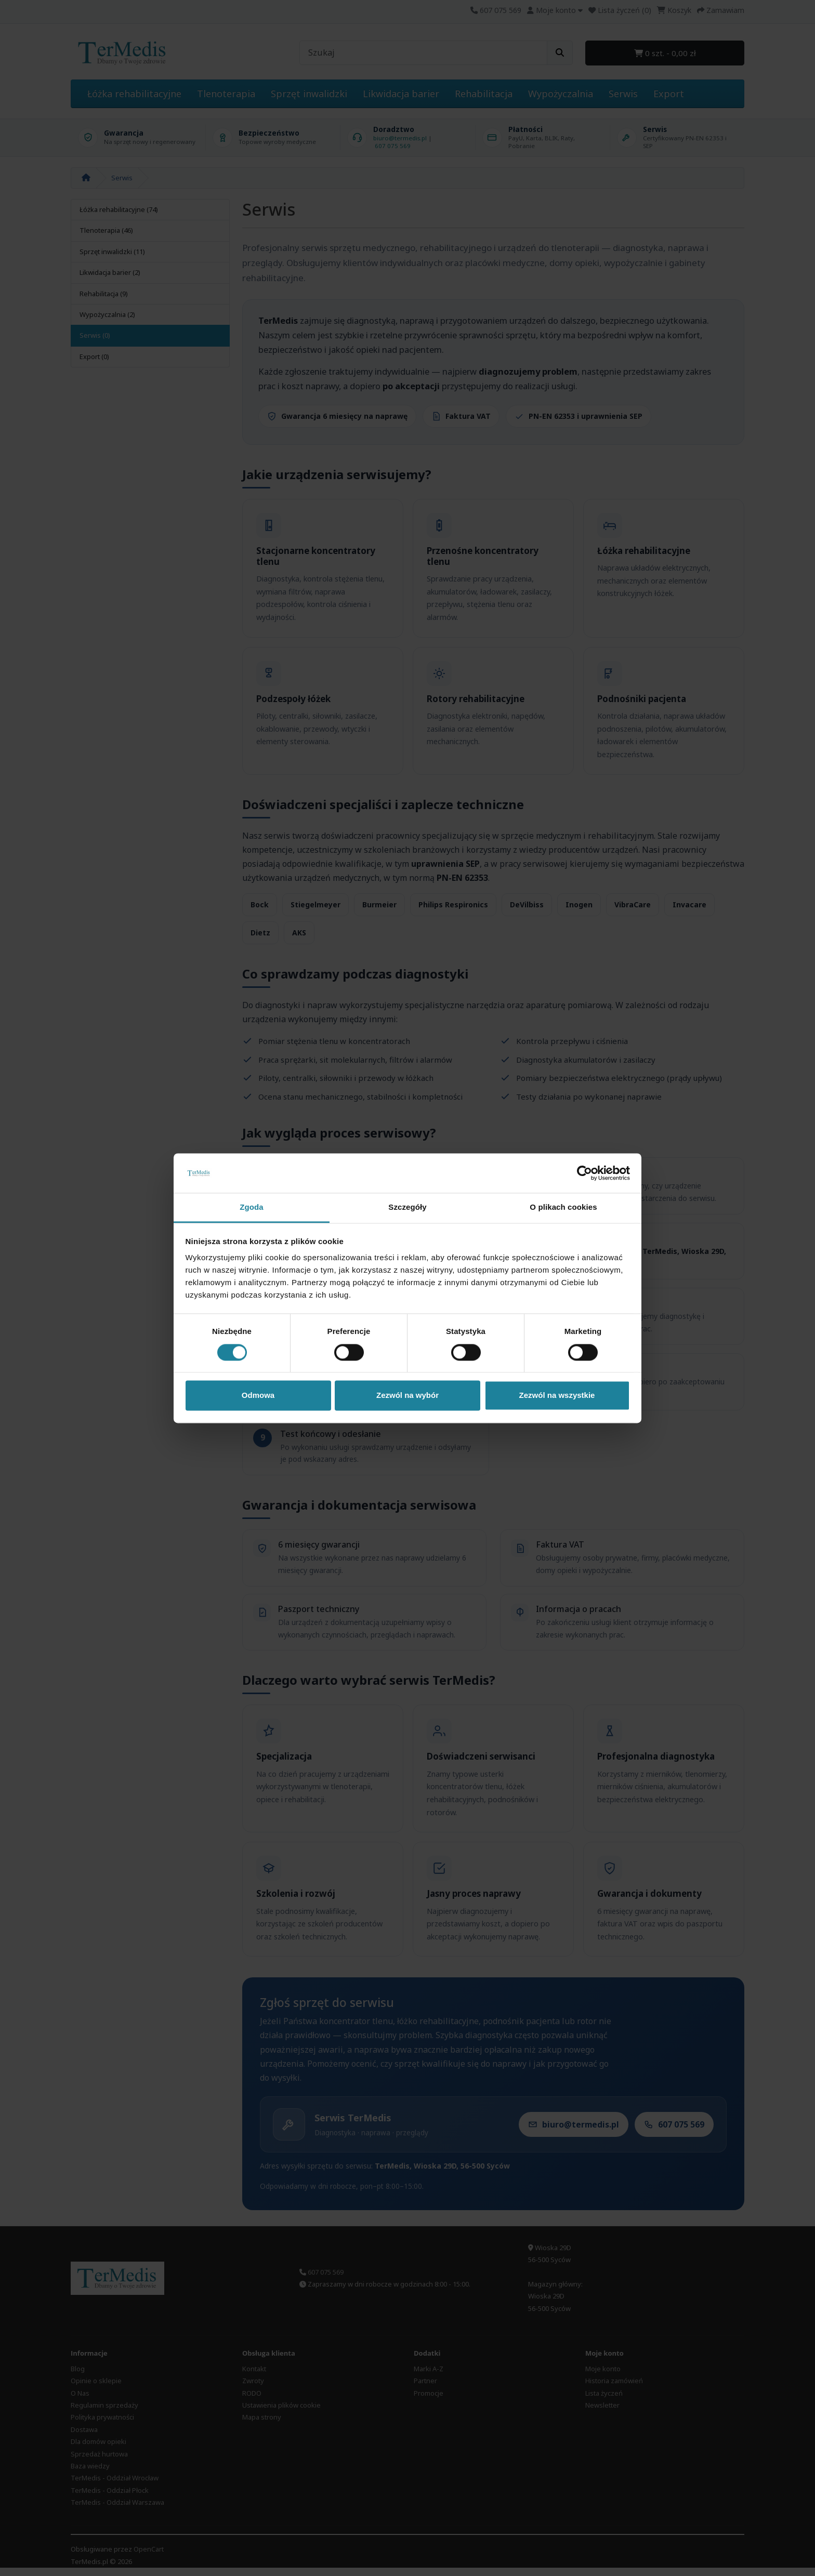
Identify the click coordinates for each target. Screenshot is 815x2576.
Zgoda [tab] (252, 1207)
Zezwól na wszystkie (557, 1395)
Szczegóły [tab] (407, 1207)
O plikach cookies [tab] (563, 1207)
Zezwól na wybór (407, 1395)
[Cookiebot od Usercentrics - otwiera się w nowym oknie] (584, 1173)
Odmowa (258, 1395)
